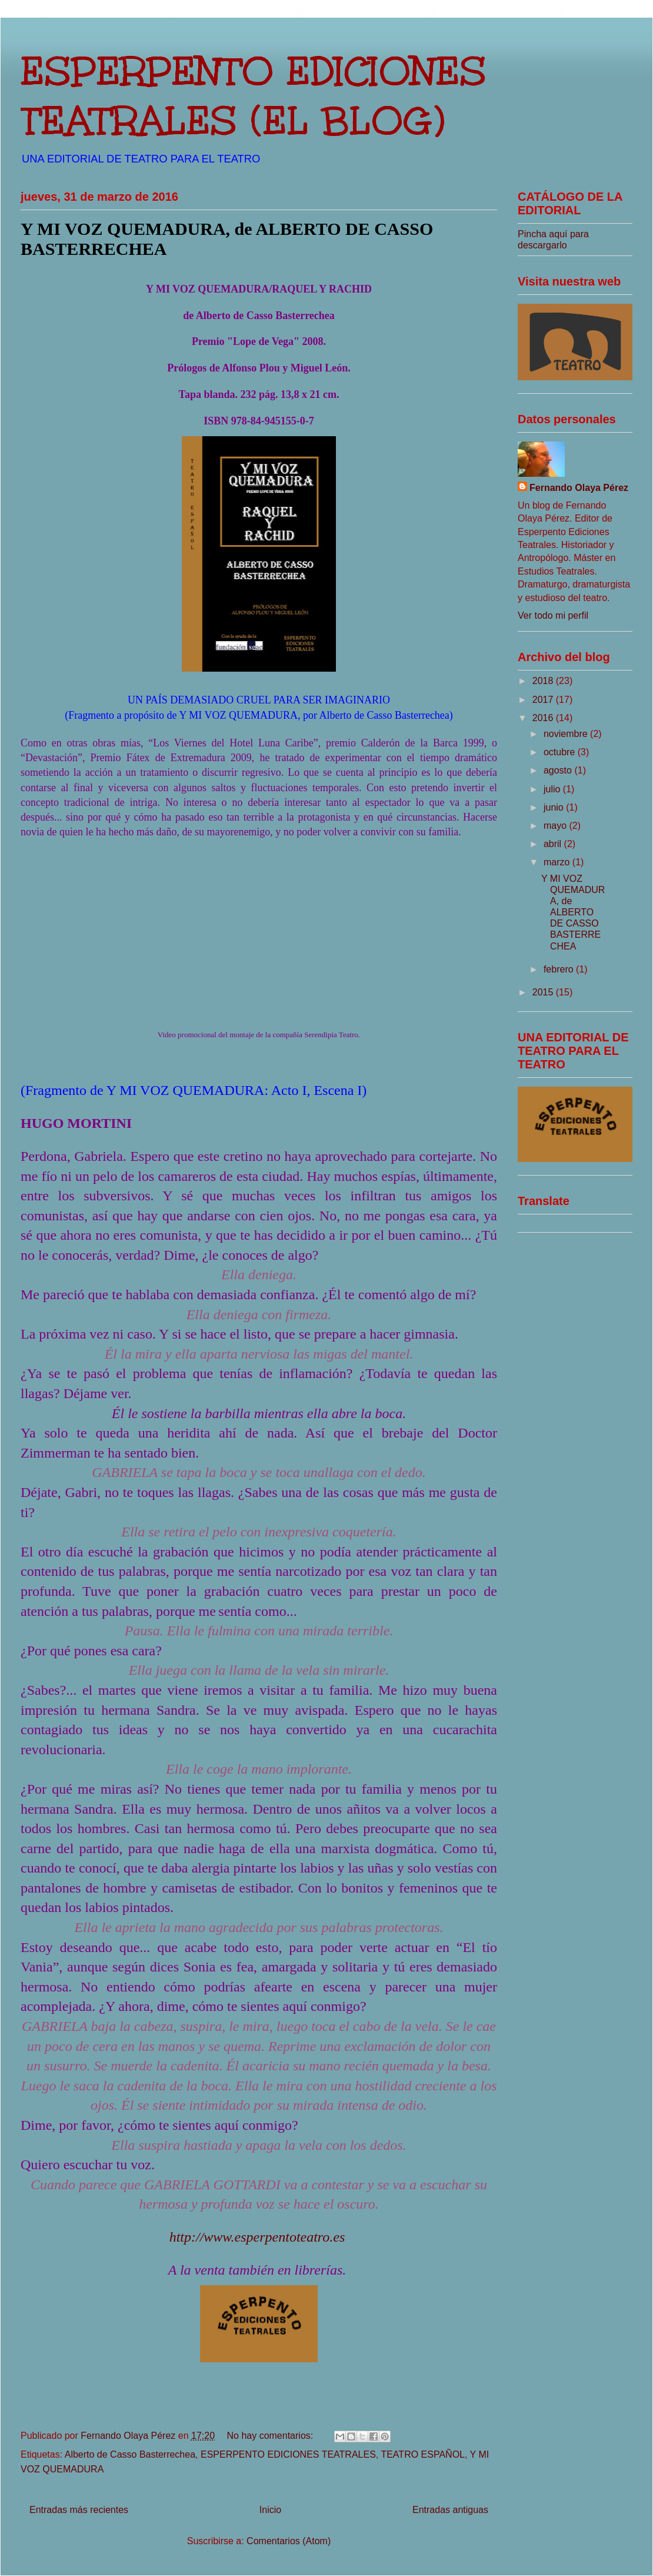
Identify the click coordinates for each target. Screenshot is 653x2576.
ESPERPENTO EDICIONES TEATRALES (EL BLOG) (254, 96)
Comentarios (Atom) (288, 2541)
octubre (561, 752)
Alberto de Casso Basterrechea (130, 2454)
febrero (560, 969)
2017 (544, 700)
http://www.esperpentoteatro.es (257, 2237)
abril (554, 844)
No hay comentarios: (270, 2436)
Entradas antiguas (450, 2510)
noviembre (567, 734)
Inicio (270, 2510)
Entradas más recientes (78, 2510)
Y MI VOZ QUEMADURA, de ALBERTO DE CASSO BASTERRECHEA (573, 912)
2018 (544, 681)
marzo (558, 862)
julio (553, 789)
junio (555, 807)
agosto (559, 770)
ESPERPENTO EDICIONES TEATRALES (288, 2454)
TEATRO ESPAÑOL (423, 2454)
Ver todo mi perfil (553, 615)
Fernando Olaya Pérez (578, 488)
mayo (556, 826)
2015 (544, 992)
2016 (544, 718)
